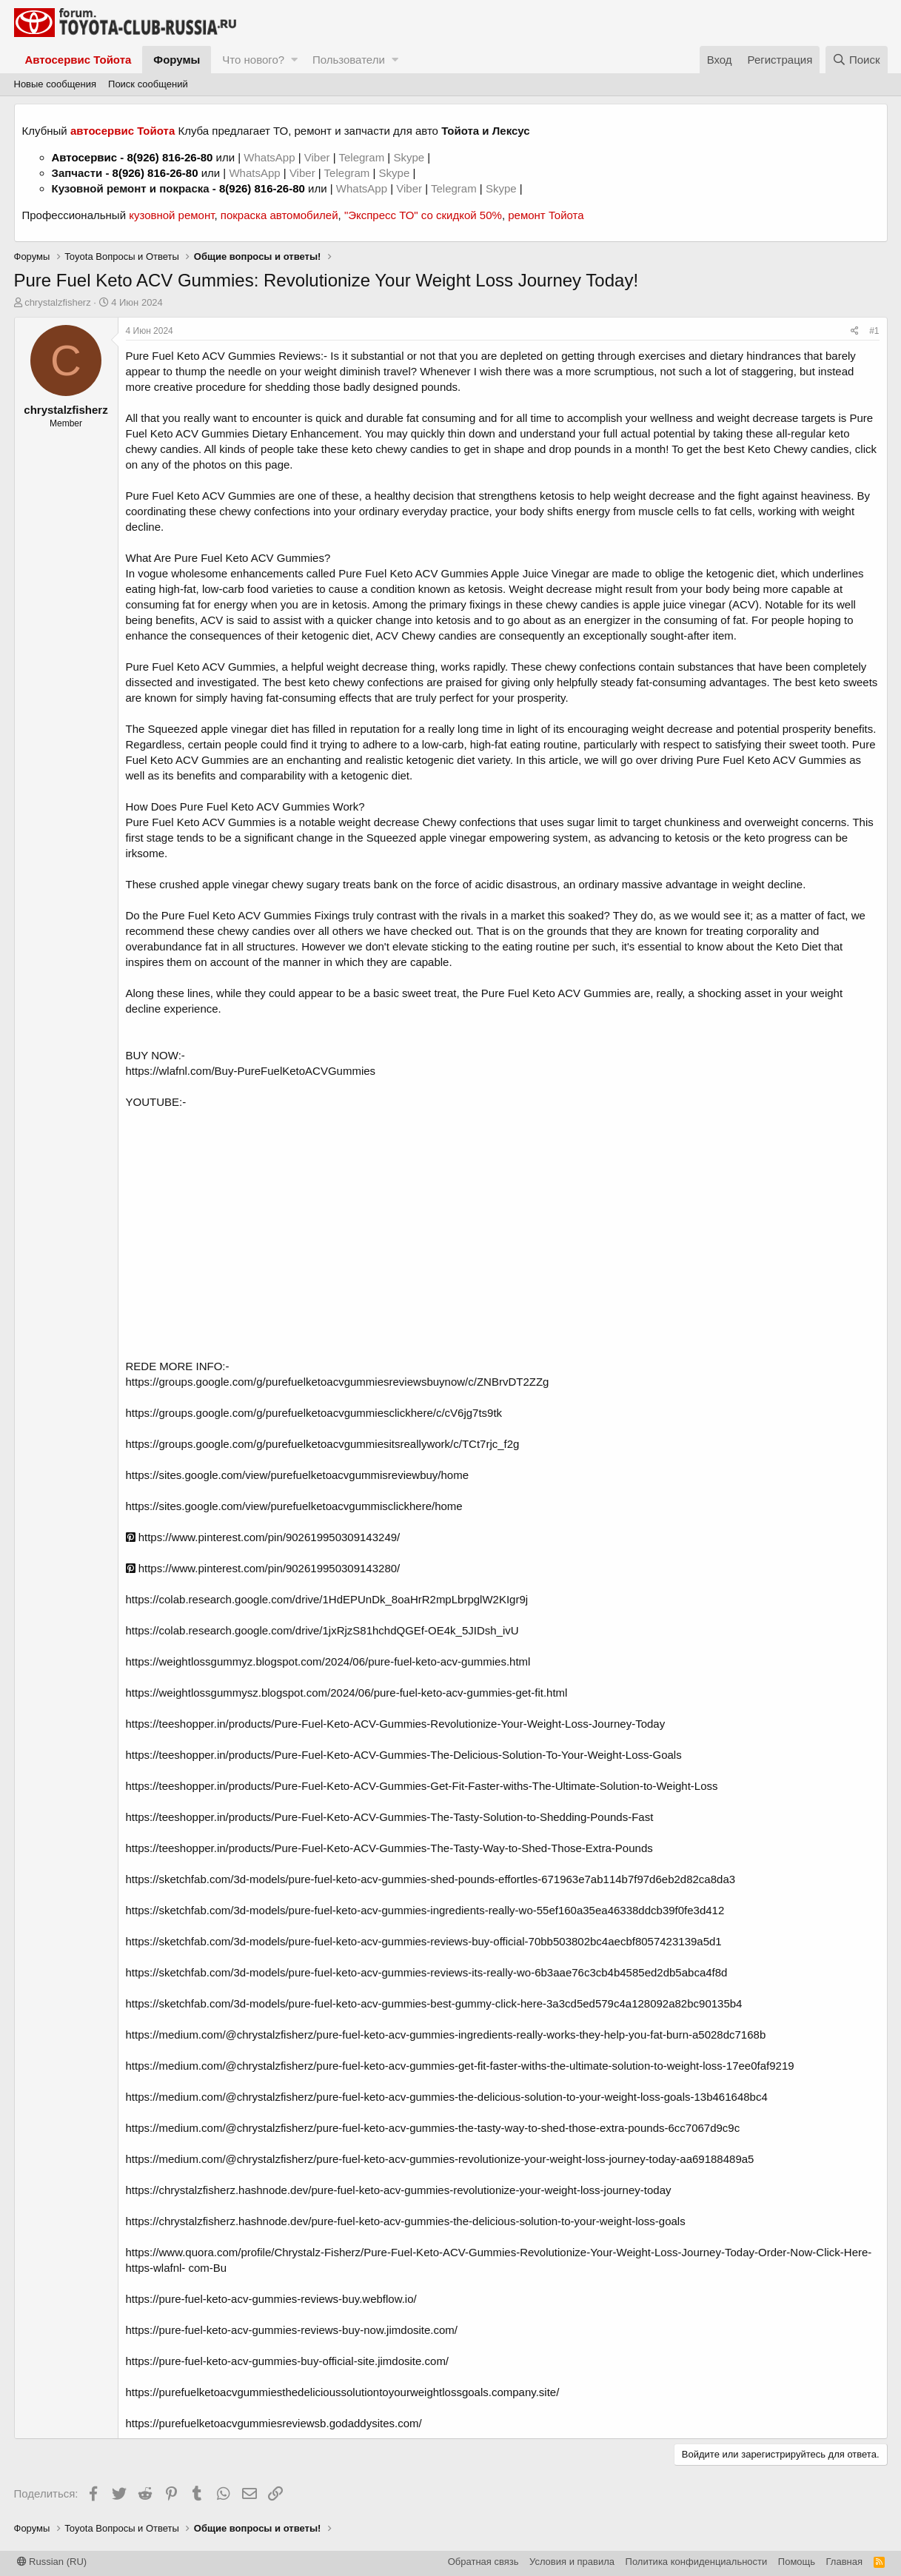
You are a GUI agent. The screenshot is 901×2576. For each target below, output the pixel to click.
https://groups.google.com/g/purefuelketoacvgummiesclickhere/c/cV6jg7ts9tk (314, 1412)
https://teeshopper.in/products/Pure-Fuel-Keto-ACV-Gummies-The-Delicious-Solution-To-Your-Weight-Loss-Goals (404, 1754)
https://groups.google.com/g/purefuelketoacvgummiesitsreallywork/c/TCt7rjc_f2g (323, 1444)
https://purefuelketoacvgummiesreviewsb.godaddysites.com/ (274, 2423)
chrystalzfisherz (57, 302)
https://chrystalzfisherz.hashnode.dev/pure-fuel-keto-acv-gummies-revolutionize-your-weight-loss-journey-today (398, 2190)
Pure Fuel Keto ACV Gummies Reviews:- (227, 355)
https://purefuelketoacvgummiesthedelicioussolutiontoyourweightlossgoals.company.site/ (343, 2392)
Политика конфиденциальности (697, 2561)
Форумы (176, 59)
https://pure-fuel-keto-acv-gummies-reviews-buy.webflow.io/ (271, 2298)
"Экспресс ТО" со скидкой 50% (423, 215)
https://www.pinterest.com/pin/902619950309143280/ (263, 1568)
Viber (317, 157)
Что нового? (253, 59)
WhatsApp (271, 157)
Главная (844, 2561)
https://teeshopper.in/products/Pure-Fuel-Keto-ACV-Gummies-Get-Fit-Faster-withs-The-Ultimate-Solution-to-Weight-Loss (422, 1786)
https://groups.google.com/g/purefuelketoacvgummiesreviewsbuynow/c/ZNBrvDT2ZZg (337, 1381)
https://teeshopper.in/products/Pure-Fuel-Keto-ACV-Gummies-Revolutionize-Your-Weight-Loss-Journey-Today (396, 1723)
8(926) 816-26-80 (169, 157)
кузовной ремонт (171, 215)
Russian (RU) (52, 2561)
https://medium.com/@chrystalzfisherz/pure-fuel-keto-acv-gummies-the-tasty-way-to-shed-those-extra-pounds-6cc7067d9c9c (433, 2127)
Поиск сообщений (148, 84)
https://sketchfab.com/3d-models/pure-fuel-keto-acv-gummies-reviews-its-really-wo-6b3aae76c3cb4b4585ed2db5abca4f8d (427, 1972)
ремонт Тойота (545, 215)
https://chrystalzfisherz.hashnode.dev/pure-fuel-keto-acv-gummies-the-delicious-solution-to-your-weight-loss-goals (406, 2221)
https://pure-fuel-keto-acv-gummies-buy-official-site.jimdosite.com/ (287, 2361)
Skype (410, 157)
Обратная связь (483, 2561)
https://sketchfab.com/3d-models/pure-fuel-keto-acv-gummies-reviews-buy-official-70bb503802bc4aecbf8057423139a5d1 (424, 1941)
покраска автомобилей (279, 215)
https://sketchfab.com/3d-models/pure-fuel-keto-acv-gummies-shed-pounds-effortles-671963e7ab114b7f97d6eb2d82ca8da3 (431, 1879)
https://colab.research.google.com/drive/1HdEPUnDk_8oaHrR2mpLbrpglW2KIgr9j (327, 1599)
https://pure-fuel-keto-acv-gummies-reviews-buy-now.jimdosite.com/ (292, 2330)
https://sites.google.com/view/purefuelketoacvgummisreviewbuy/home (297, 1475)
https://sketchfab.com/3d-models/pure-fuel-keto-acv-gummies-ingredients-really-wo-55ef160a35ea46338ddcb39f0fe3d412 (425, 1910)
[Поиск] (856, 59)
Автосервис (85, 157)
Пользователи (348, 59)
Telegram (362, 157)
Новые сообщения (55, 84)
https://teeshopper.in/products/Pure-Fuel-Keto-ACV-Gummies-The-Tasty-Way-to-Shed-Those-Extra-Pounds (389, 1848)
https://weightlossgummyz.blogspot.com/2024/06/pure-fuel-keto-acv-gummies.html (328, 1661)
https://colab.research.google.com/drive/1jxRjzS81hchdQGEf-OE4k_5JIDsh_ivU (322, 1630)
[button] (294, 59)
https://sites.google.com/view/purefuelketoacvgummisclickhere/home (294, 1506)
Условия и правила (571, 2561)
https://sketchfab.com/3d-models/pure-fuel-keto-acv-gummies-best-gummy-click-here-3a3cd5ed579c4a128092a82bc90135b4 (434, 2003)
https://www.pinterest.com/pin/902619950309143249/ (263, 1537)
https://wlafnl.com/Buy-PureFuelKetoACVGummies (251, 1070)
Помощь (796, 2561)
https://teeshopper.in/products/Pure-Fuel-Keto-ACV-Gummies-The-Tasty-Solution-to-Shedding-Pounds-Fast (390, 1817)
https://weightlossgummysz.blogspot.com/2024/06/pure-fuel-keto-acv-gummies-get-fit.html (347, 1692)
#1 (874, 331)
